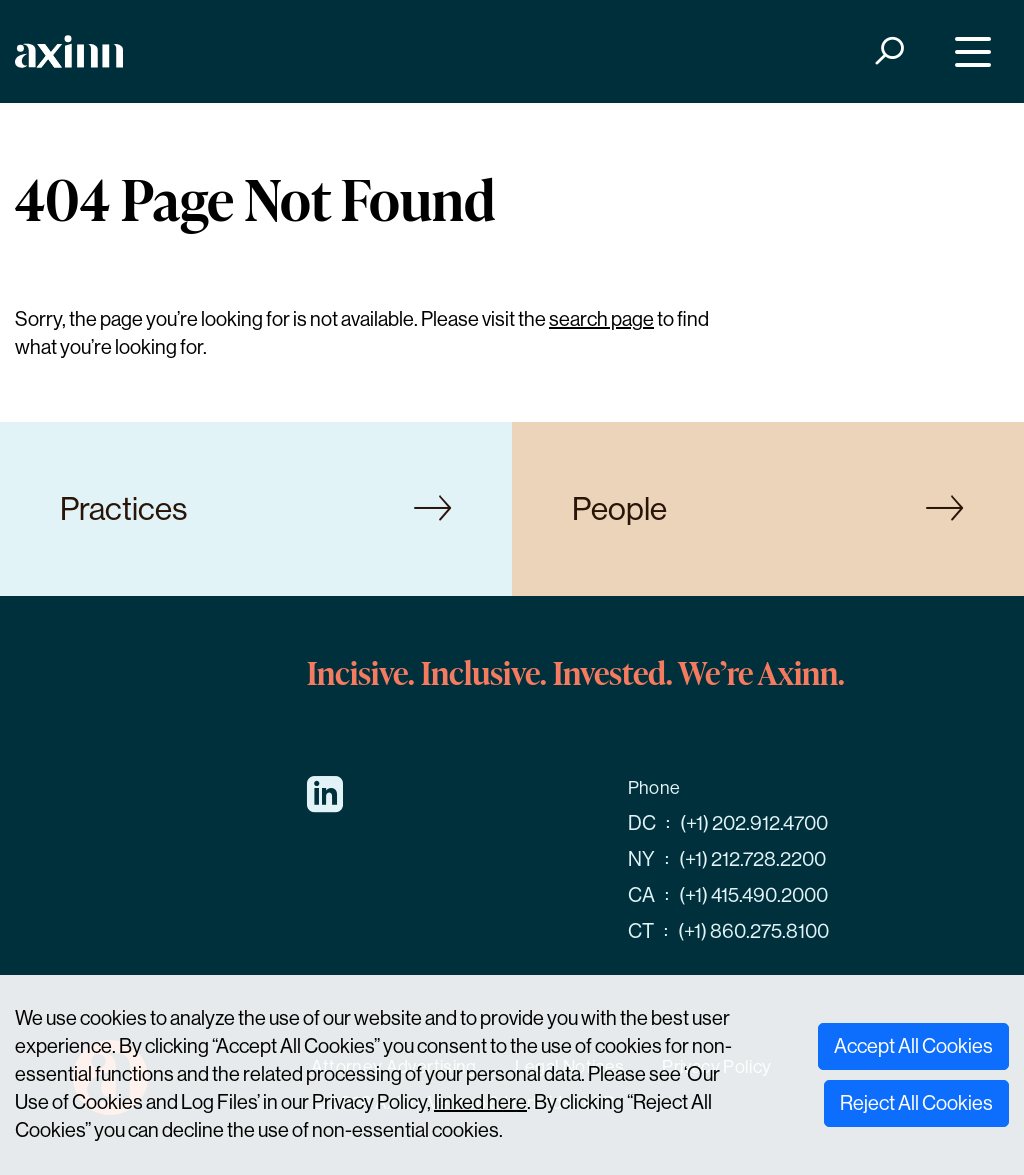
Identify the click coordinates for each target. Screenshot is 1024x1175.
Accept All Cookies (913, 1046)
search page (601, 319)
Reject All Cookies (916, 1103)
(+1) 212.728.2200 (752, 859)
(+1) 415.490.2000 (753, 895)
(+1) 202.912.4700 (754, 823)
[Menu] (968, 51)
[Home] (69, 51)
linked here (480, 1102)
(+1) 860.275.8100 (753, 931)
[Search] (888, 51)
